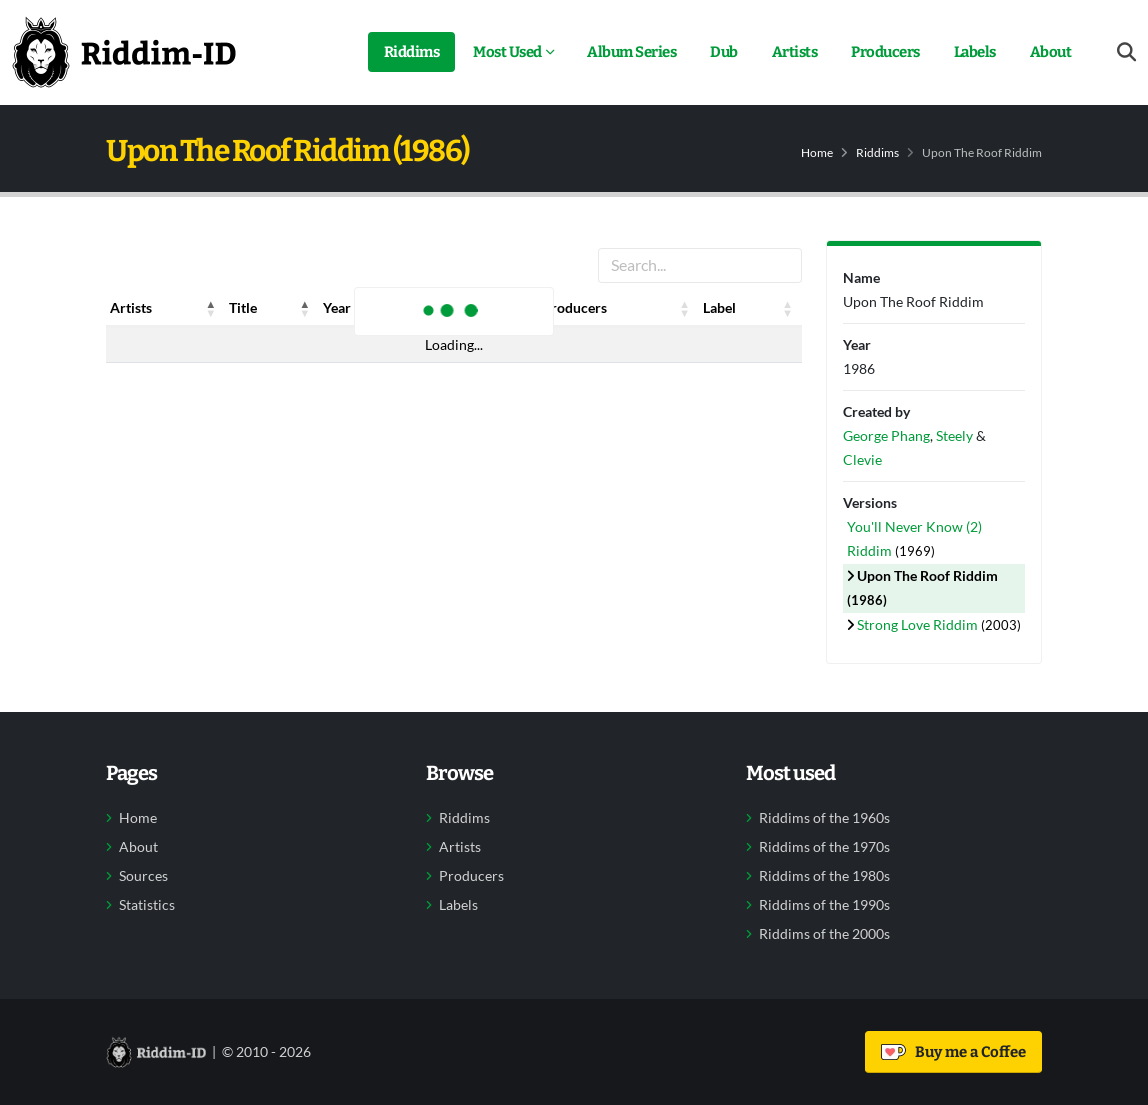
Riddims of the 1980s (824, 876)
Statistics (147, 905)
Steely (954, 435)
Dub (724, 52)
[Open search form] (1126, 52)
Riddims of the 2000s (824, 934)
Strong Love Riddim (919, 624)
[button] (211, 308)
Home (817, 152)
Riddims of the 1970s (824, 847)
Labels (975, 52)
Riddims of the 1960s (824, 818)
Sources (143, 876)
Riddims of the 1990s (824, 905)
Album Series (631, 52)
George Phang (886, 435)
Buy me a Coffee (953, 1052)
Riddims (412, 52)
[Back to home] (124, 52)
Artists (795, 52)
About (1051, 52)
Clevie (862, 459)
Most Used (507, 52)
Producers (885, 52)
